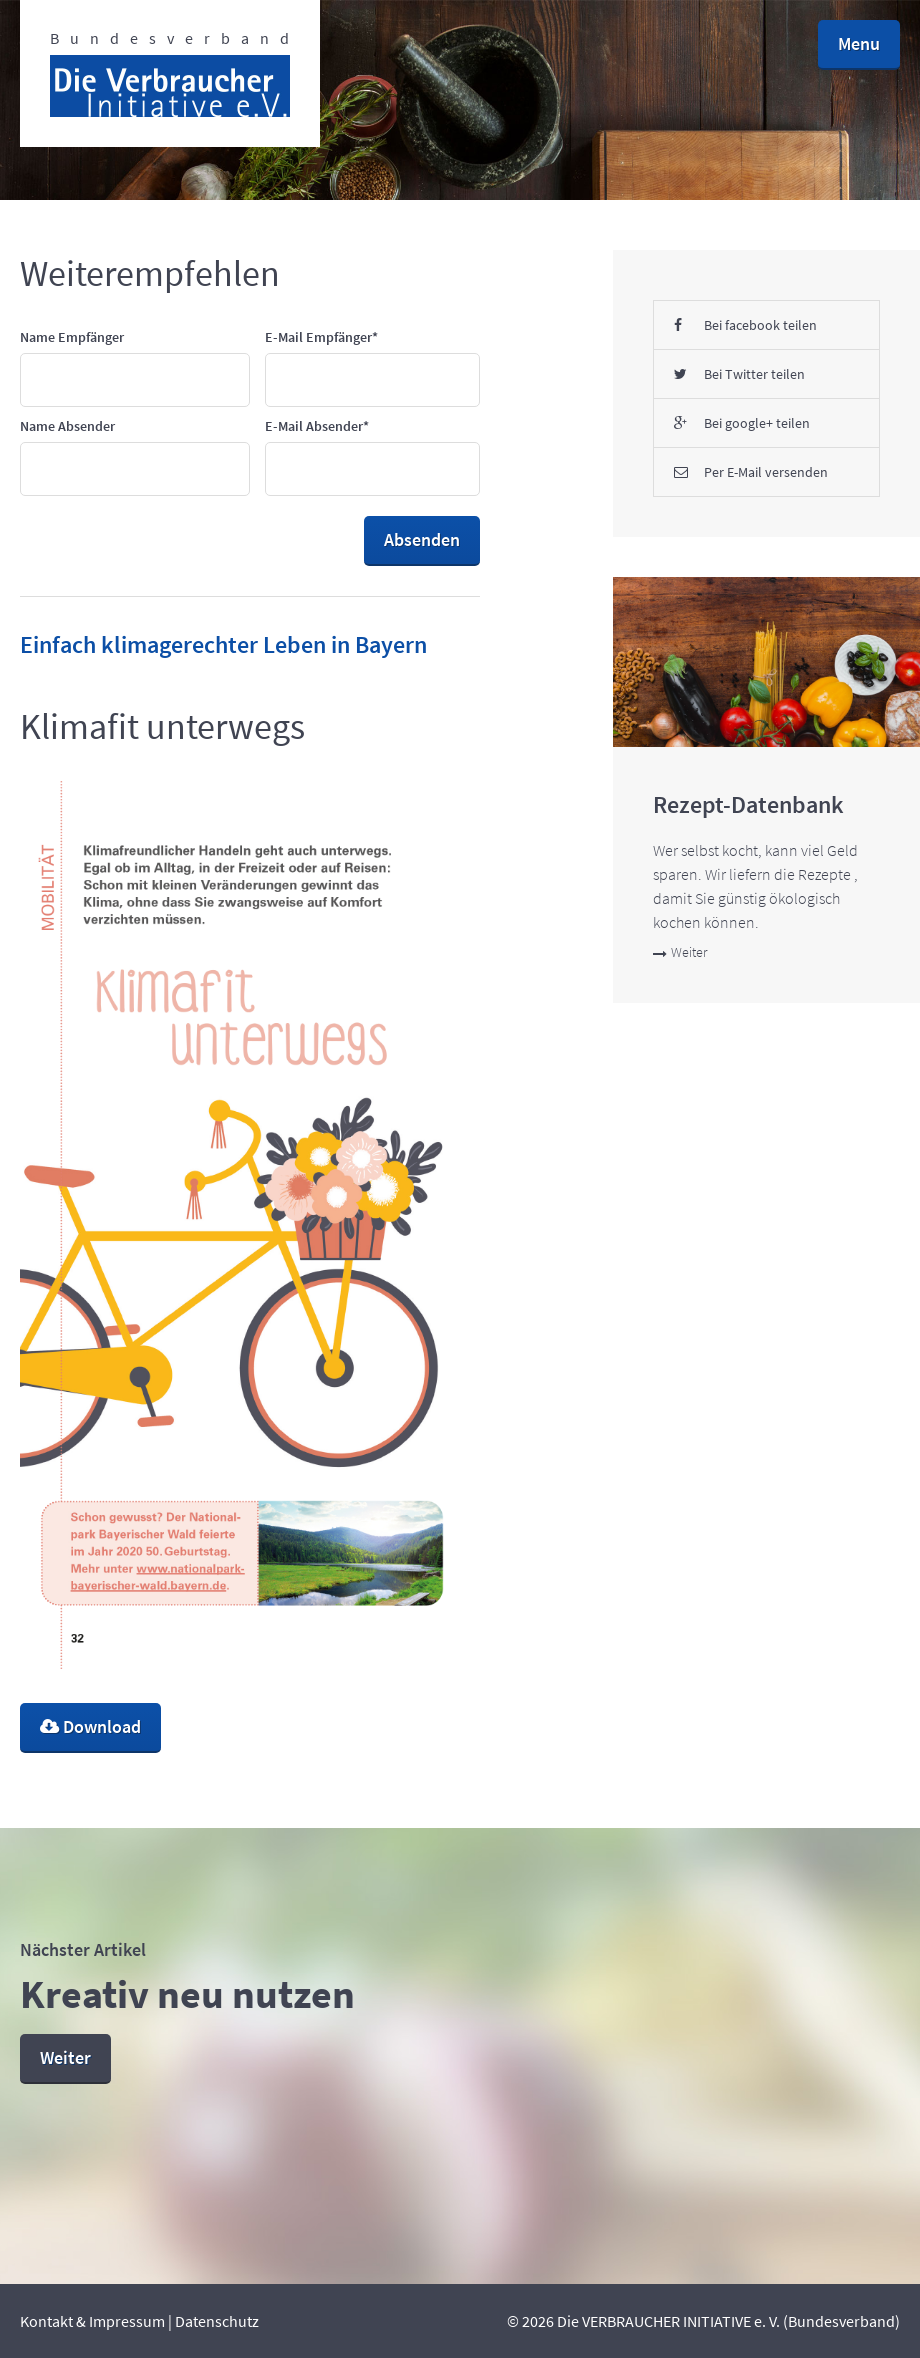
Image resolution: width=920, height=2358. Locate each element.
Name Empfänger (72, 337)
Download (90, 1726)
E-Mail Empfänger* (321, 337)
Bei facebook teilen (745, 325)
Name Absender (67, 426)
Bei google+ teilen (742, 423)
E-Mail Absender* (317, 426)
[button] (859, 45)
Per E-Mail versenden (751, 472)
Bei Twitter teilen (739, 374)
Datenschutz (217, 2321)
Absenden (422, 539)
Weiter (680, 952)
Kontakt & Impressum (92, 2321)
